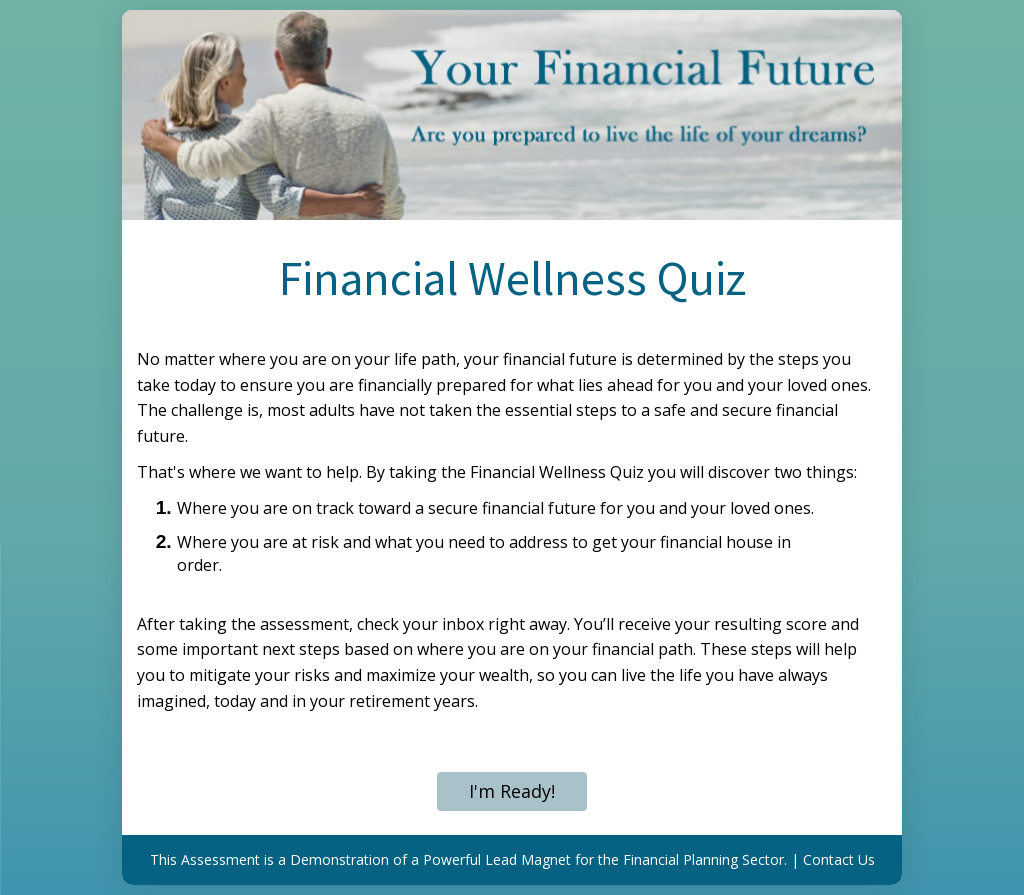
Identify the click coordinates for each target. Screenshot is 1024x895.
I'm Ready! (512, 791)
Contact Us (839, 859)
